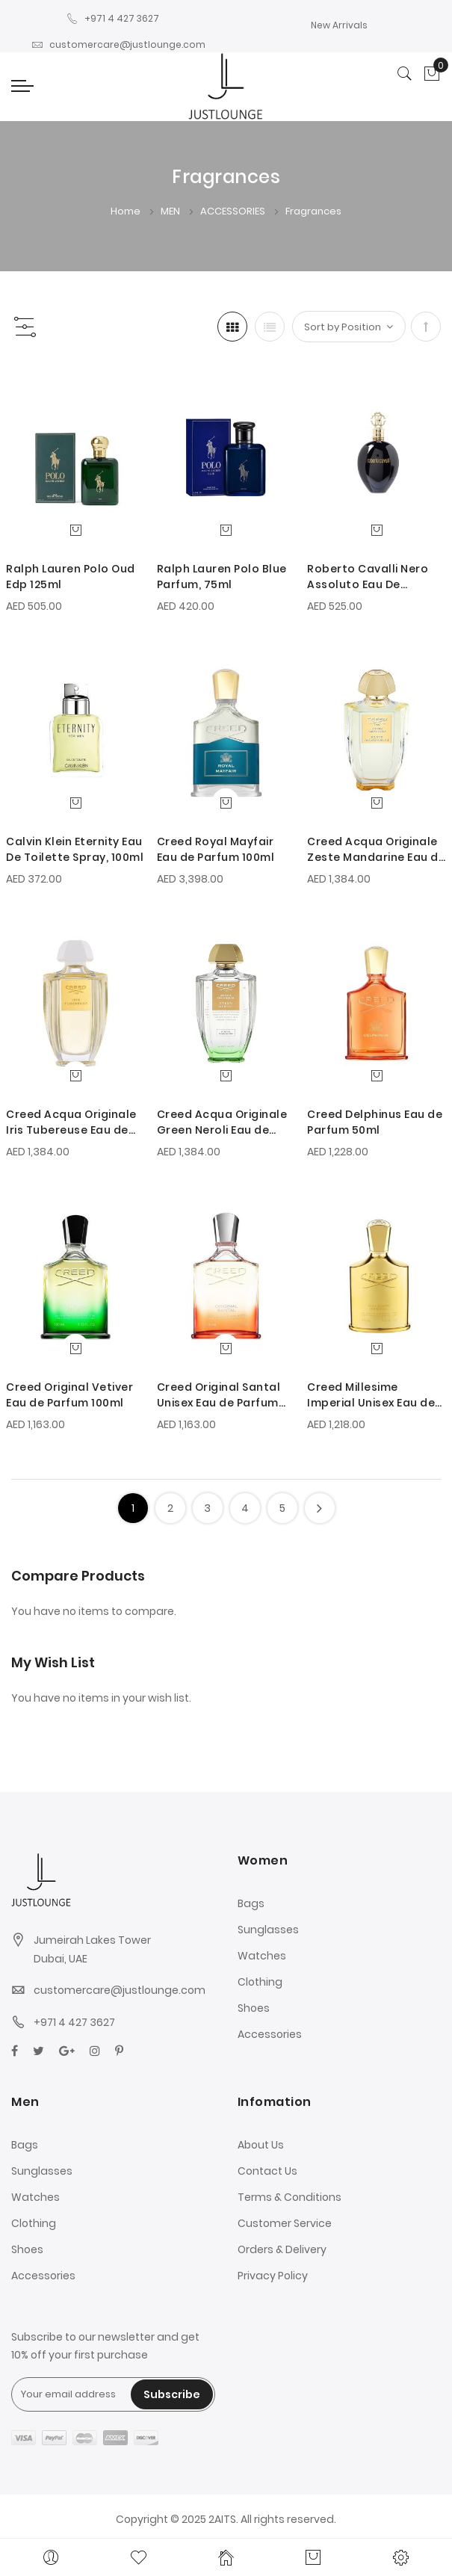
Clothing (260, 1981)
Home (127, 211)
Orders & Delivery (282, 2249)
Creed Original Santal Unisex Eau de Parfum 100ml (219, 1395)
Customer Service (285, 2223)
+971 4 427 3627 (112, 18)
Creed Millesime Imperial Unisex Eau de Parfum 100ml (371, 1395)
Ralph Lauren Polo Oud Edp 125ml (70, 576)
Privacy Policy (273, 2275)
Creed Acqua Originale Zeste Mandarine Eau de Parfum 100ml (376, 849)
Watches (262, 1955)
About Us (261, 2144)
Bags (251, 1903)
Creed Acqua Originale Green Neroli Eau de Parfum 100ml (222, 1122)
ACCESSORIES (233, 211)
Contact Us (267, 2170)
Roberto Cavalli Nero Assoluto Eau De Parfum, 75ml (367, 577)
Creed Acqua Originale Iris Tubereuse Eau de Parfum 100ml (71, 1122)
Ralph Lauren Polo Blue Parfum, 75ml (222, 576)
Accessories (270, 2034)
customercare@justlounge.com (118, 44)
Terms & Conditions (289, 2197)
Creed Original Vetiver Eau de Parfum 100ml (69, 1395)
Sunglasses (268, 1929)
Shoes (254, 2008)
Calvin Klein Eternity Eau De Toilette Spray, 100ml (74, 849)
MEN (171, 211)
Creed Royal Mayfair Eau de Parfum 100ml (216, 849)
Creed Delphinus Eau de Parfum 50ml (374, 1122)
